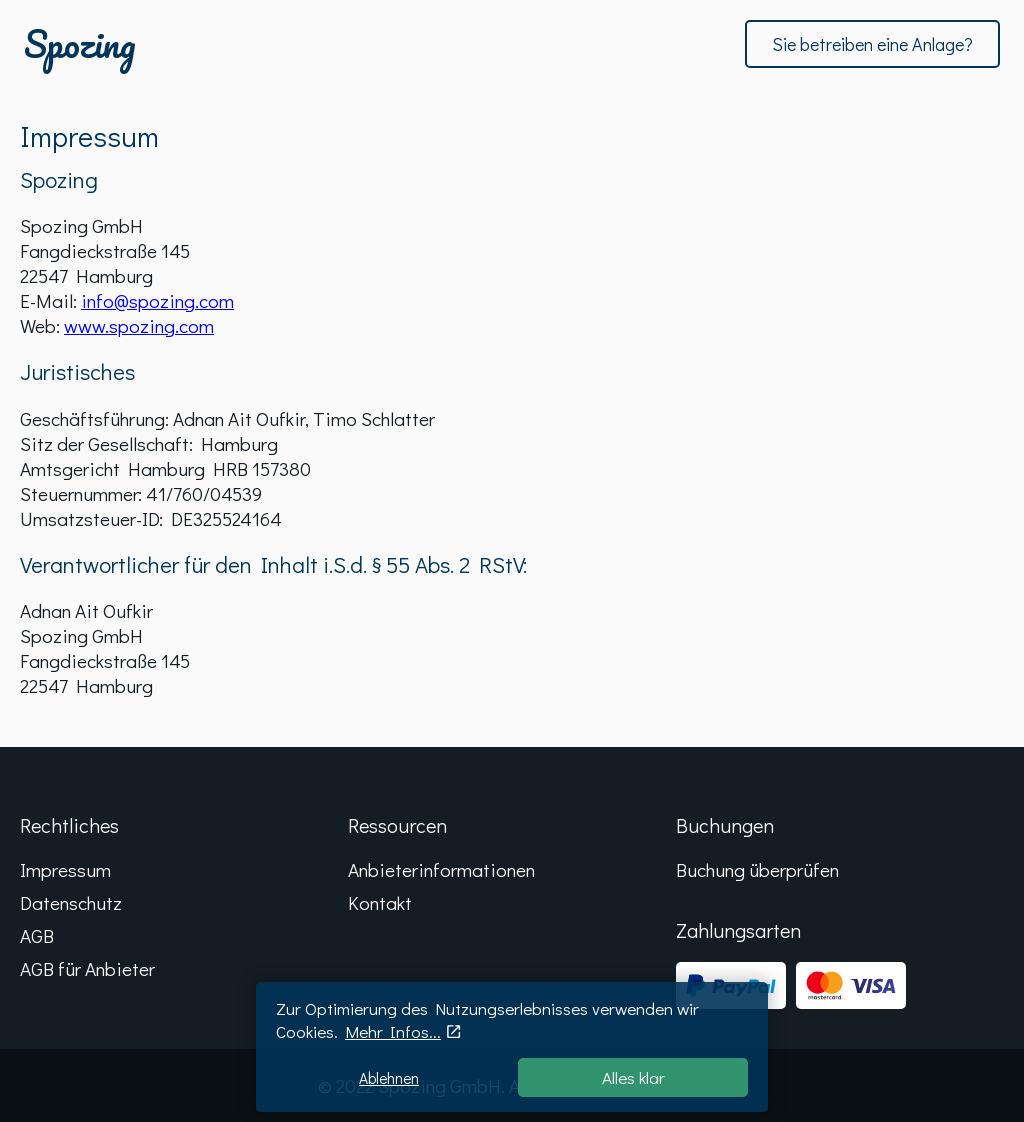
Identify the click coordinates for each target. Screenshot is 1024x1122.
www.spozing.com (139, 325)
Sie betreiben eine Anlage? (872, 44)
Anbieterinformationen (441, 869)
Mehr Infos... (393, 1031)
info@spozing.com (157, 300)
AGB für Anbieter (87, 968)
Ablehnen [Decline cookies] (389, 1078)
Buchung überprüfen (757, 869)
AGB (37, 935)
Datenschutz (71, 902)
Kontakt (380, 902)
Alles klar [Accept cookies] (633, 1077)
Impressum (65, 869)
